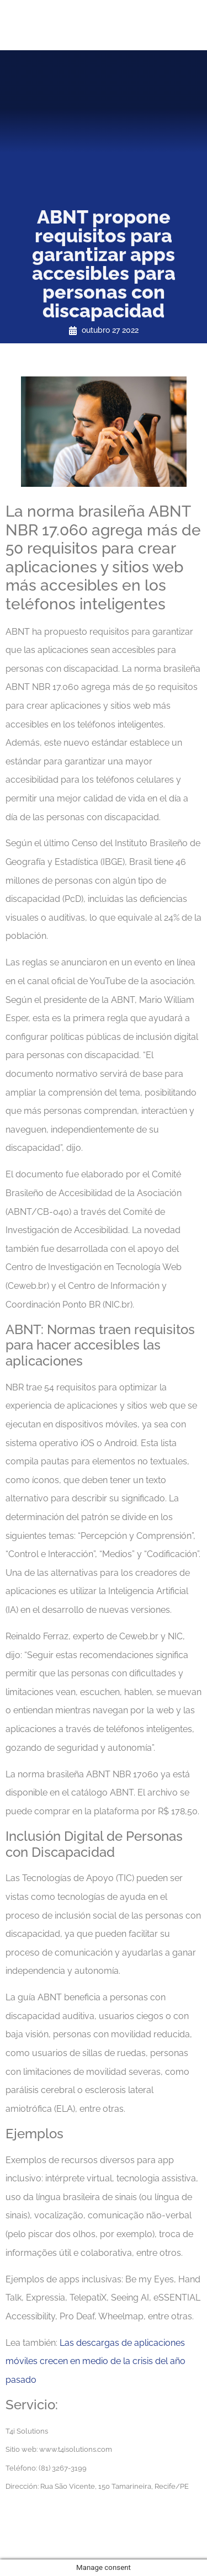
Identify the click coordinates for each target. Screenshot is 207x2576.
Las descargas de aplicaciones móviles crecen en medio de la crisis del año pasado (95, 2361)
